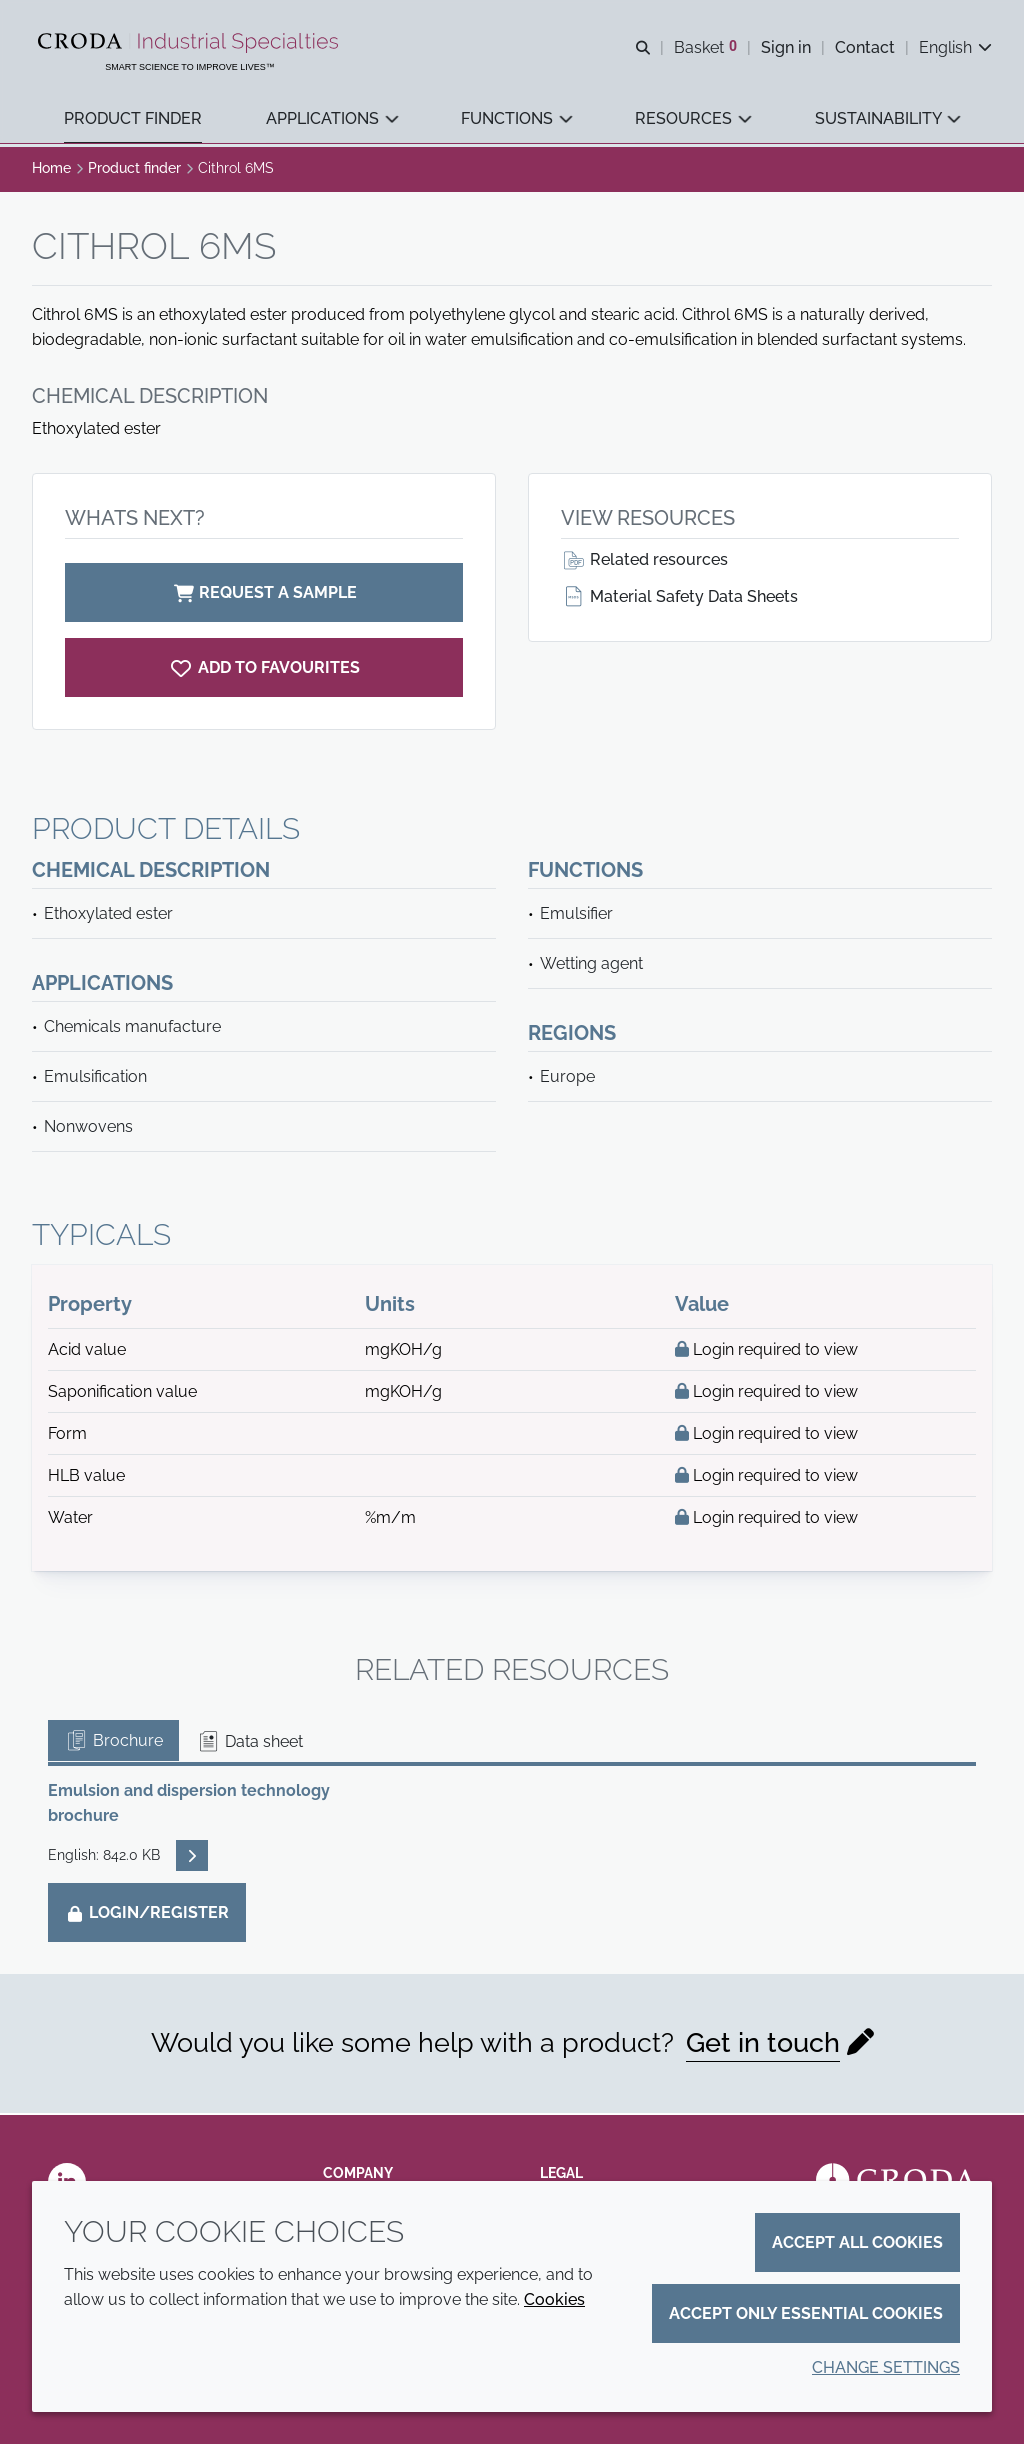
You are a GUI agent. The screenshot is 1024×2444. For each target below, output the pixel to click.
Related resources (644, 562)
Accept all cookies (857, 2242)
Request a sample (264, 595)
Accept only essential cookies (806, 2313)
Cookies (554, 2299)
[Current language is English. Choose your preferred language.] (955, 47)
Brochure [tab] (113, 1743)
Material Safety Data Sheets (679, 599)
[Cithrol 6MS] (264, 670)
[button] (133, 120)
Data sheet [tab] (249, 1744)
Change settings (886, 2367)
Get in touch (763, 2045)
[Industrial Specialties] (190, 43)
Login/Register (147, 1915)
